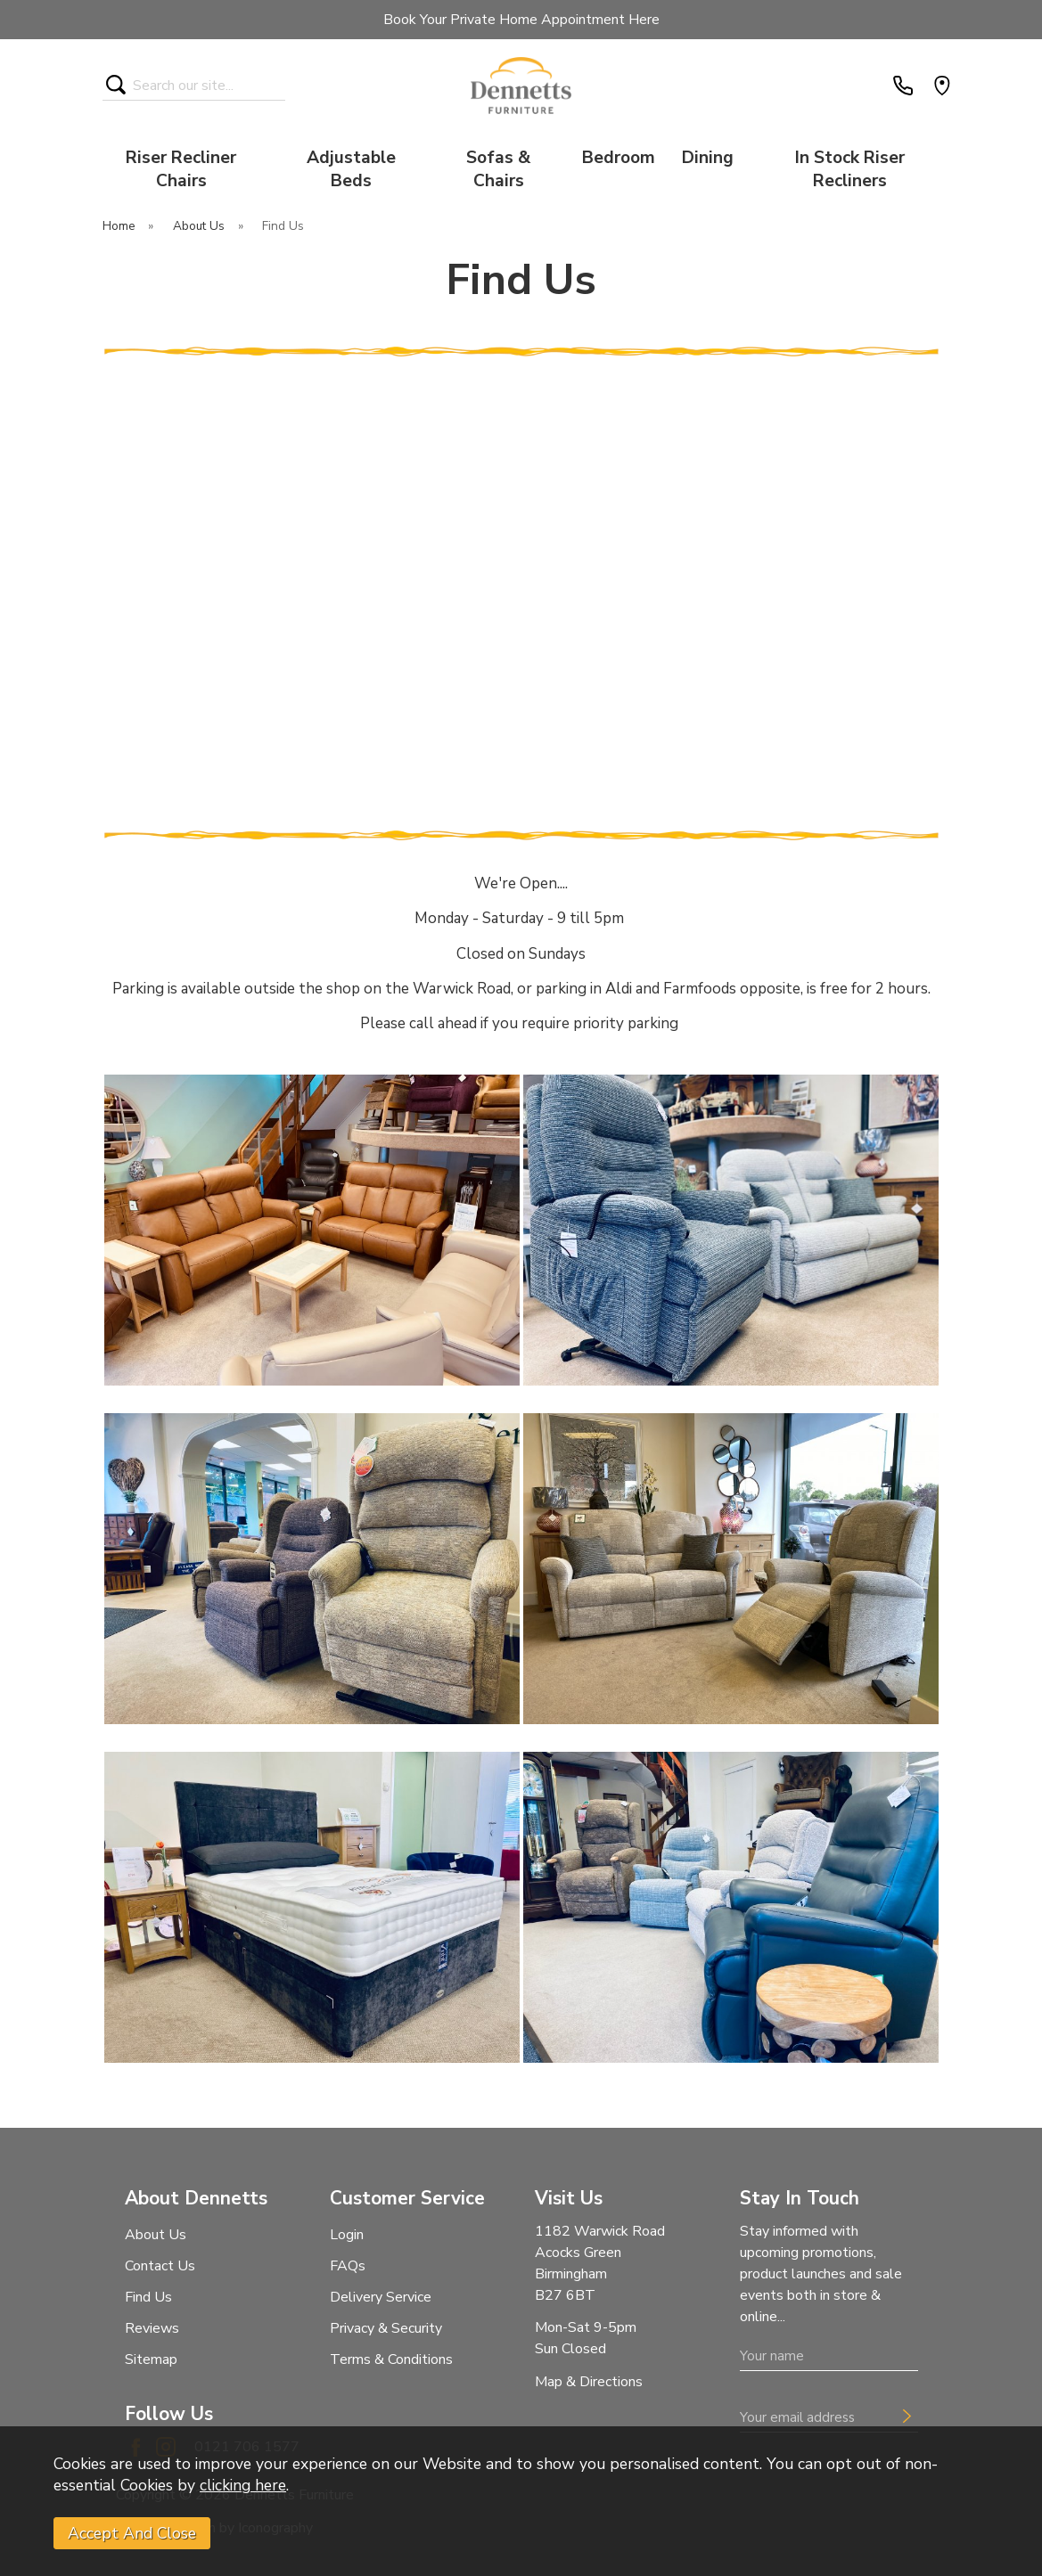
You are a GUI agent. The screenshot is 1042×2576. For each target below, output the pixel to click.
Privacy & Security (386, 2328)
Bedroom (618, 157)
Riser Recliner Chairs (181, 169)
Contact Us (160, 2266)
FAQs (347, 2266)
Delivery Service (380, 2297)
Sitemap (151, 2359)
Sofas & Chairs (498, 169)
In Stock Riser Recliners (850, 169)
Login (347, 2235)
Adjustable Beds (351, 169)
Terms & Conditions (391, 2359)
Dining (708, 157)
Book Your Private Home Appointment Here (521, 19)
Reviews (152, 2328)
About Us (155, 2235)
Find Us (148, 2297)
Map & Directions (589, 2382)
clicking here (243, 2485)
